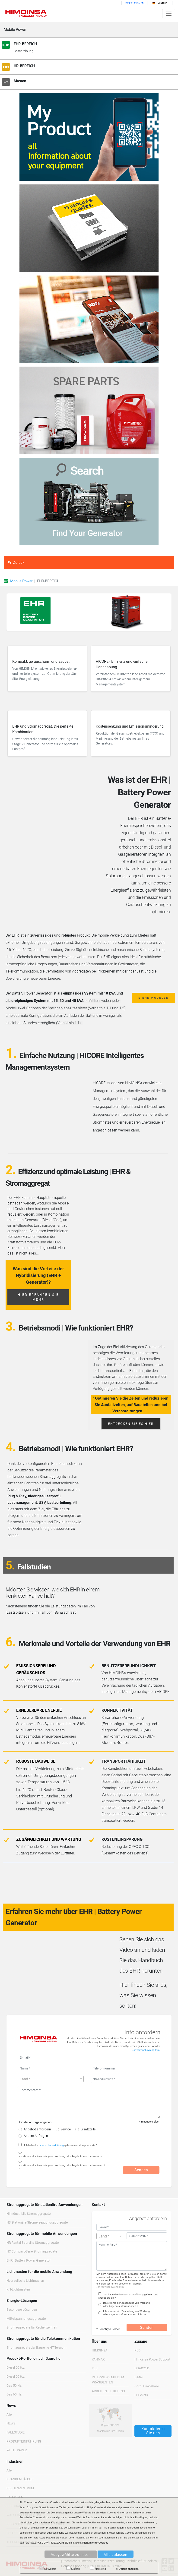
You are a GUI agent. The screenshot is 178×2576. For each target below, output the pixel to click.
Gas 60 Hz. (14, 2394)
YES (94, 2368)
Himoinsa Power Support (152, 2359)
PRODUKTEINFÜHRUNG (23, 2441)
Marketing (98, 2568)
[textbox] (50, 2079)
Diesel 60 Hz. (15, 2377)
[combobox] (51, 2079)
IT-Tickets (141, 2395)
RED (137, 2350)
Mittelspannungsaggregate (26, 2319)
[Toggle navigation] (168, 13)
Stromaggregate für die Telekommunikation (43, 2338)
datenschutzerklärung (51, 2145)
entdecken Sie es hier (131, 1424)
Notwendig (47, 2568)
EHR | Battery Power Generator (28, 2260)
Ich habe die (31, 2145)
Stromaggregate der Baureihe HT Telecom (36, 2348)
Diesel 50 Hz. (15, 2368)
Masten (20, 81)
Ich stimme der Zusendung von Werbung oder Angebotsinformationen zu (60, 2156)
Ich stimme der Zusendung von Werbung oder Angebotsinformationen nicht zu (62, 2167)
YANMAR (98, 2359)
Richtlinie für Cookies (95, 2542)
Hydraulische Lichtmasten (25, 2281)
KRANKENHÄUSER (20, 2479)
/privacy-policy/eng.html (146, 2050)
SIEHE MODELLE (153, 997)
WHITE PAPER (16, 2450)
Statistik (73, 2568)
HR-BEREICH (24, 66)
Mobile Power (21, 581)
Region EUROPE (134, 2)
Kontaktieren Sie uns (153, 2431)
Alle (9, 2415)
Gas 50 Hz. (14, 2386)
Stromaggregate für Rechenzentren (31, 2327)
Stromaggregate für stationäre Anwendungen (44, 2204)
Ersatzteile (87, 2129)
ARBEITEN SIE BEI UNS (108, 2391)
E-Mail (138, 2377)
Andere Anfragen (36, 2136)
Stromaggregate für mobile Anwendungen (41, 2233)
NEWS (10, 2423)
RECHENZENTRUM (20, 2488)
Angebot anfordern (37, 2129)
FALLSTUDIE (15, 2432)
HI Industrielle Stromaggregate (28, 2214)
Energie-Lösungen (21, 2300)
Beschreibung (23, 51)
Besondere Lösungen (21, 2310)
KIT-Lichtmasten (18, 2289)
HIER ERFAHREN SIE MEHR (38, 1297)
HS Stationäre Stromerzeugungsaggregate (37, 2222)
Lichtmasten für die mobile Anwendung (39, 2271)
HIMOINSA (99, 2350)
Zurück (15, 562)
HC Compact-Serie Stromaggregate (31, 2251)
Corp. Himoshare (146, 2386)
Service (65, 2129)
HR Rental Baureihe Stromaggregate (32, 2243)
